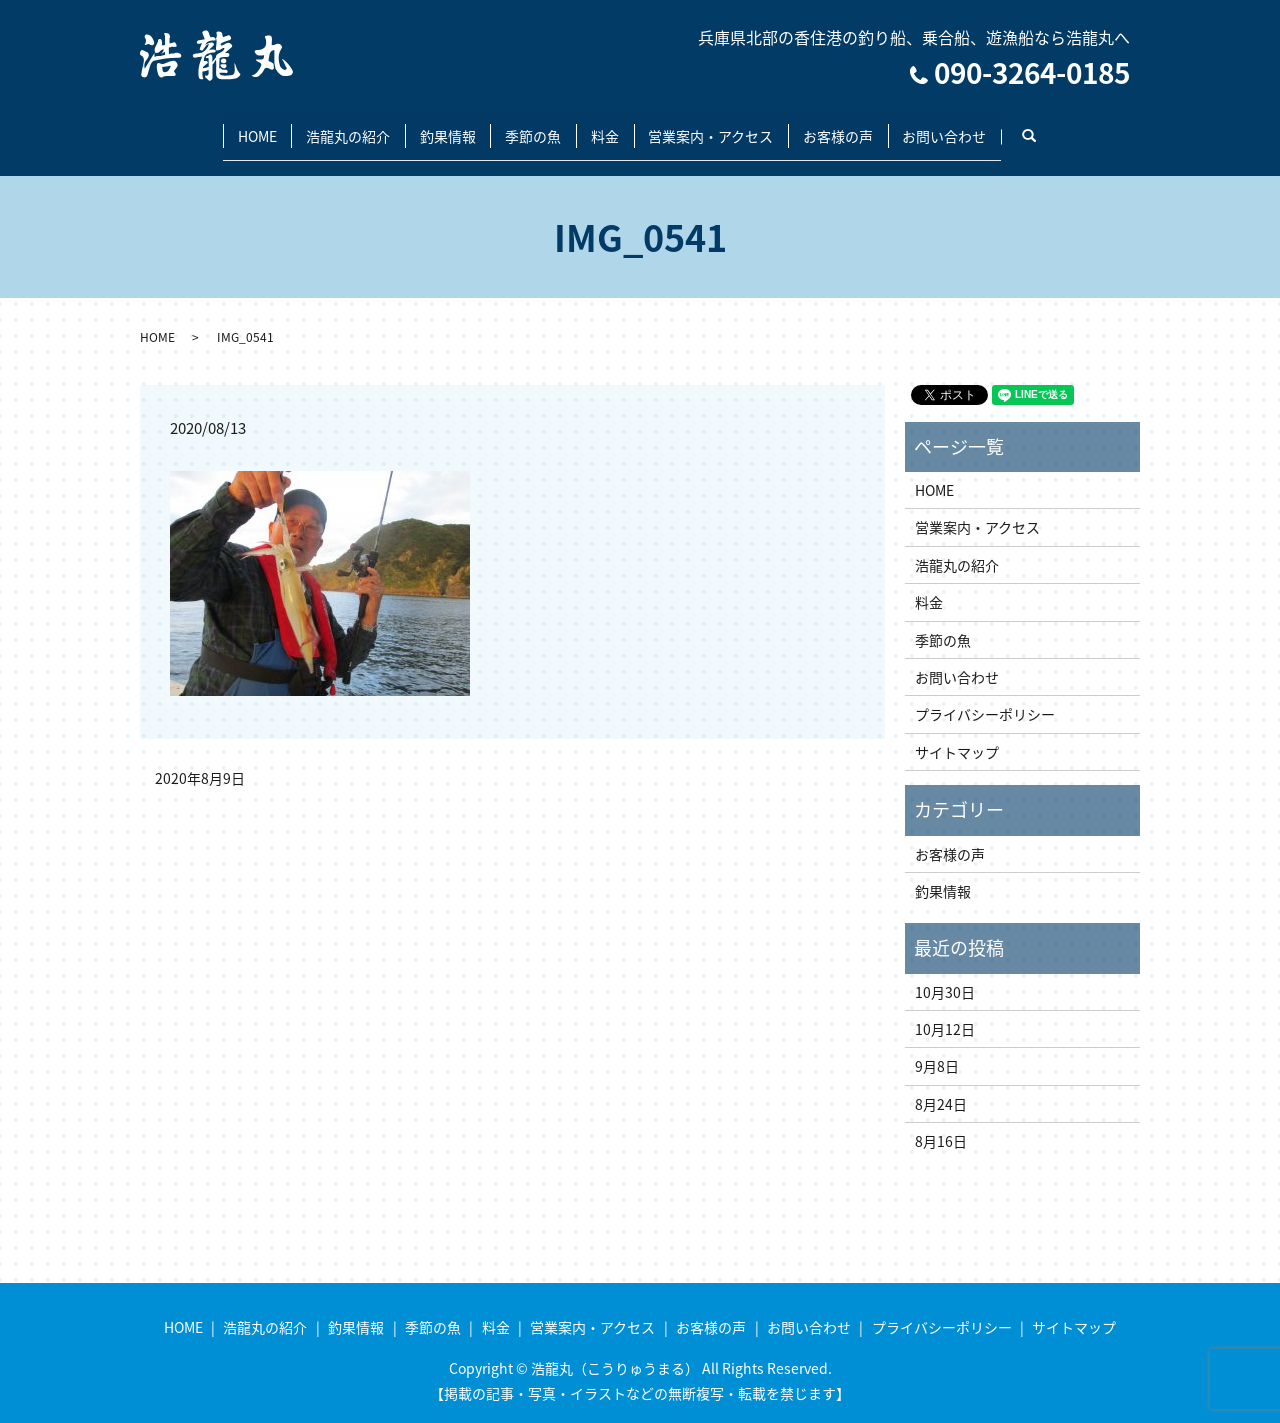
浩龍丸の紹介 (317, 126)
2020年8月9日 (200, 760)
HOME (213, 126)
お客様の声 (869, 126)
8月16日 (941, 1124)
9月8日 (937, 1049)
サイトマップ (957, 734)
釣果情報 (429, 126)
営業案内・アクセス (729, 126)
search (1093, 127)
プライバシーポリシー (985, 697)
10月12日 (945, 1011)
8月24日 (941, 1086)
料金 (611, 126)
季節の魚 (527, 126)
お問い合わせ (988, 126)
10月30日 (945, 974)
